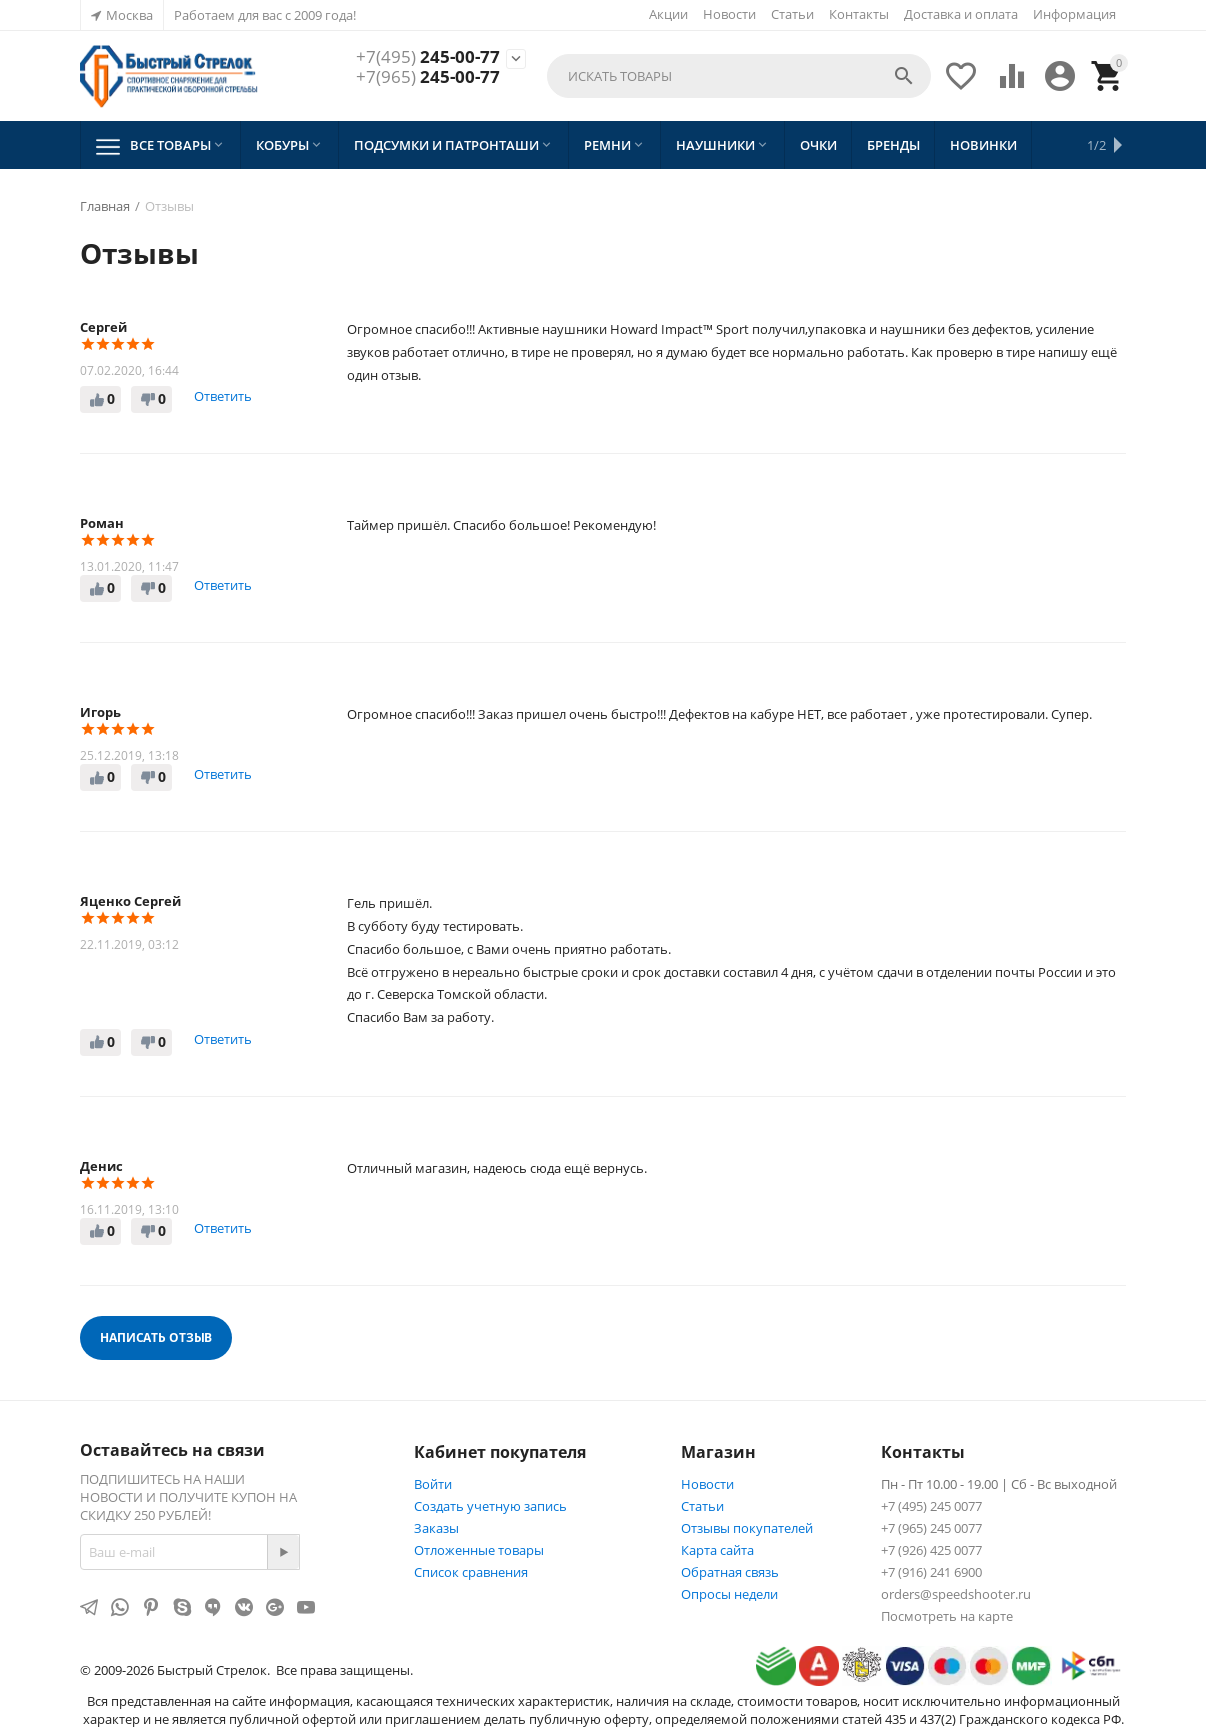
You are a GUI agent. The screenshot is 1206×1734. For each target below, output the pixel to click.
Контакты (859, 14)
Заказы (436, 1528)
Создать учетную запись (490, 1506)
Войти (433, 1484)
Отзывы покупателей (747, 1528)
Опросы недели (729, 1594)
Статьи (792, 14)
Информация (1074, 14)
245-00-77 (428, 57)
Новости (729, 14)
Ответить (223, 396)
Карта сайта (717, 1550)
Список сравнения (471, 1572)
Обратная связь (730, 1572)
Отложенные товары (479, 1550)
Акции (668, 14)
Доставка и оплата (961, 14)
